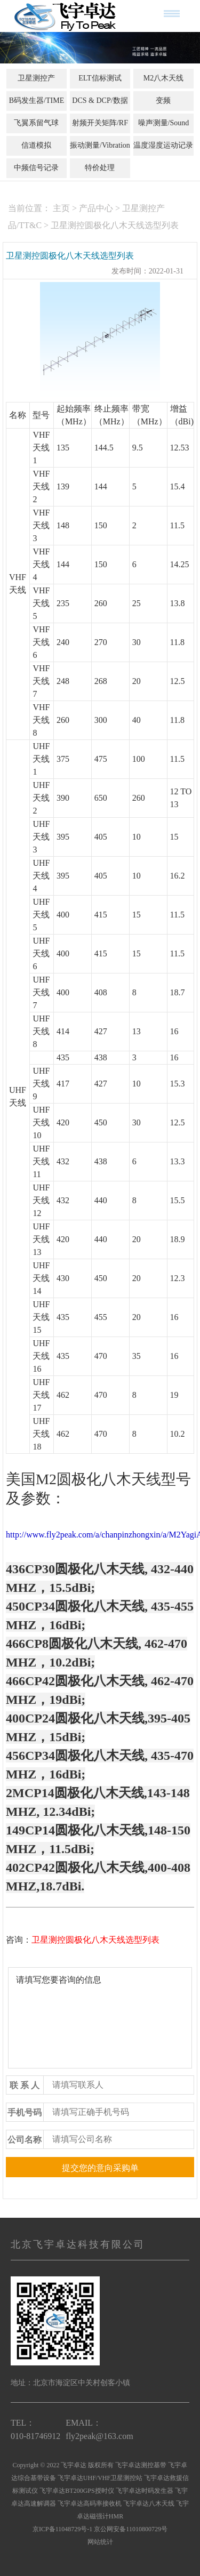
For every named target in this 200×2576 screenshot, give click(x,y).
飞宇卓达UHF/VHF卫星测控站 (100, 2478)
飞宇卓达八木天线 (148, 2503)
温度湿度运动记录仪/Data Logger (163, 154)
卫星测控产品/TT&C (36, 87)
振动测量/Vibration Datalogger (100, 154)
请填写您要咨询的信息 (100, 2017)
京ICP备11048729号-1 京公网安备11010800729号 (100, 2529)
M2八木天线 (163, 78)
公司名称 (24, 2139)
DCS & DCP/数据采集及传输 (99, 109)
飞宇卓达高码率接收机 (90, 2503)
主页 (61, 208)
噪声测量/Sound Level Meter (163, 132)
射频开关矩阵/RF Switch (100, 132)
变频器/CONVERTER (163, 109)
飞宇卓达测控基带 (140, 2465)
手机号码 (24, 2112)
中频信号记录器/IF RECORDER (36, 177)
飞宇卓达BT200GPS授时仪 (76, 2490)
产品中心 (96, 208)
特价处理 (100, 168)
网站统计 (100, 2542)
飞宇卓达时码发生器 (144, 2490)
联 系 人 (24, 2085)
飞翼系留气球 (36, 123)
